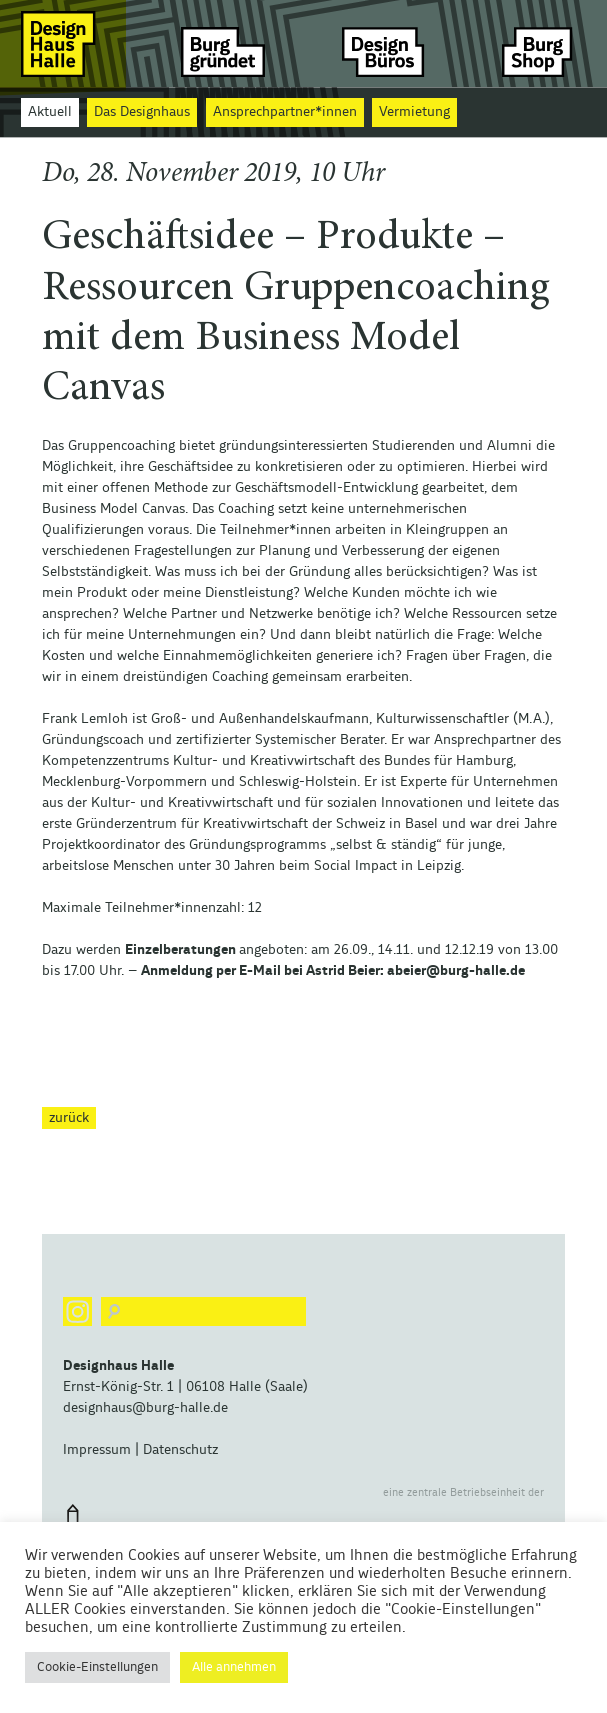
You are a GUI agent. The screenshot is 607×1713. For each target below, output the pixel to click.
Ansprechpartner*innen (285, 112)
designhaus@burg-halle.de (145, 1408)
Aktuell (50, 112)
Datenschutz (180, 1450)
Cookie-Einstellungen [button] (97, 1667)
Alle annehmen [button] (234, 1667)
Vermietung (414, 112)
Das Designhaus (142, 112)
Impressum (97, 1450)
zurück (69, 1118)
